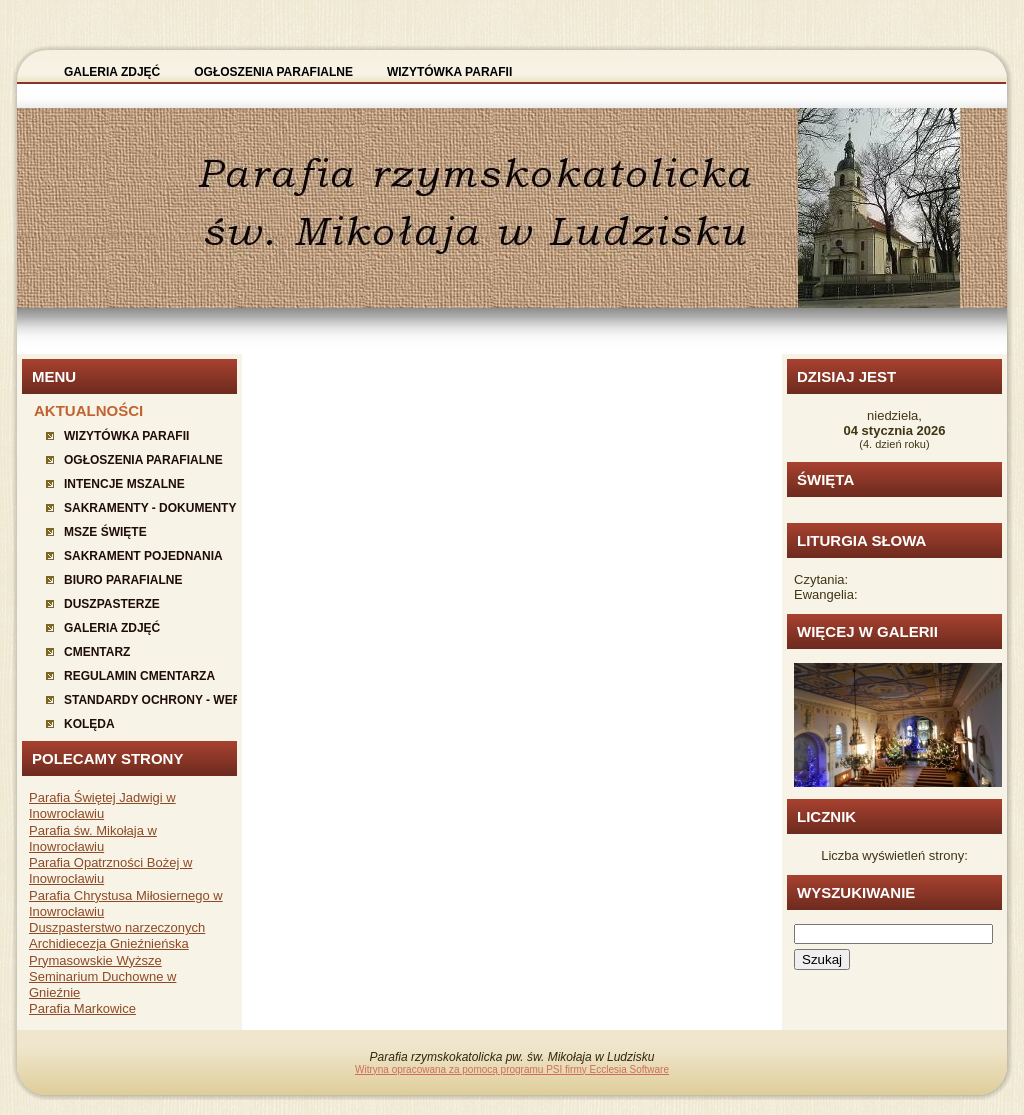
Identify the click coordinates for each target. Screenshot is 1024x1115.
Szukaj (822, 959)
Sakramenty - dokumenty (150, 508)
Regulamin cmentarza (139, 676)
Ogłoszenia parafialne (143, 460)
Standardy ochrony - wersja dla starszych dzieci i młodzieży (150, 700)
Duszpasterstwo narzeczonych (117, 927)
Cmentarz (97, 652)
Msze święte (105, 532)
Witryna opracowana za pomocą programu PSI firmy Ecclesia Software (512, 1069)
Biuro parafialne (123, 580)
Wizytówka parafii (126, 436)
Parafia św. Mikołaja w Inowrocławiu (93, 838)
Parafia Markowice (82, 1008)
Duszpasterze (112, 604)
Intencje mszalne (124, 484)
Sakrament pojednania (143, 556)
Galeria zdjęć (112, 628)
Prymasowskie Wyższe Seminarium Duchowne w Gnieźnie (102, 977)
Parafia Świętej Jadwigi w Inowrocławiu (102, 805)
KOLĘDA (89, 724)
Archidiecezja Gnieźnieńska (109, 943)
